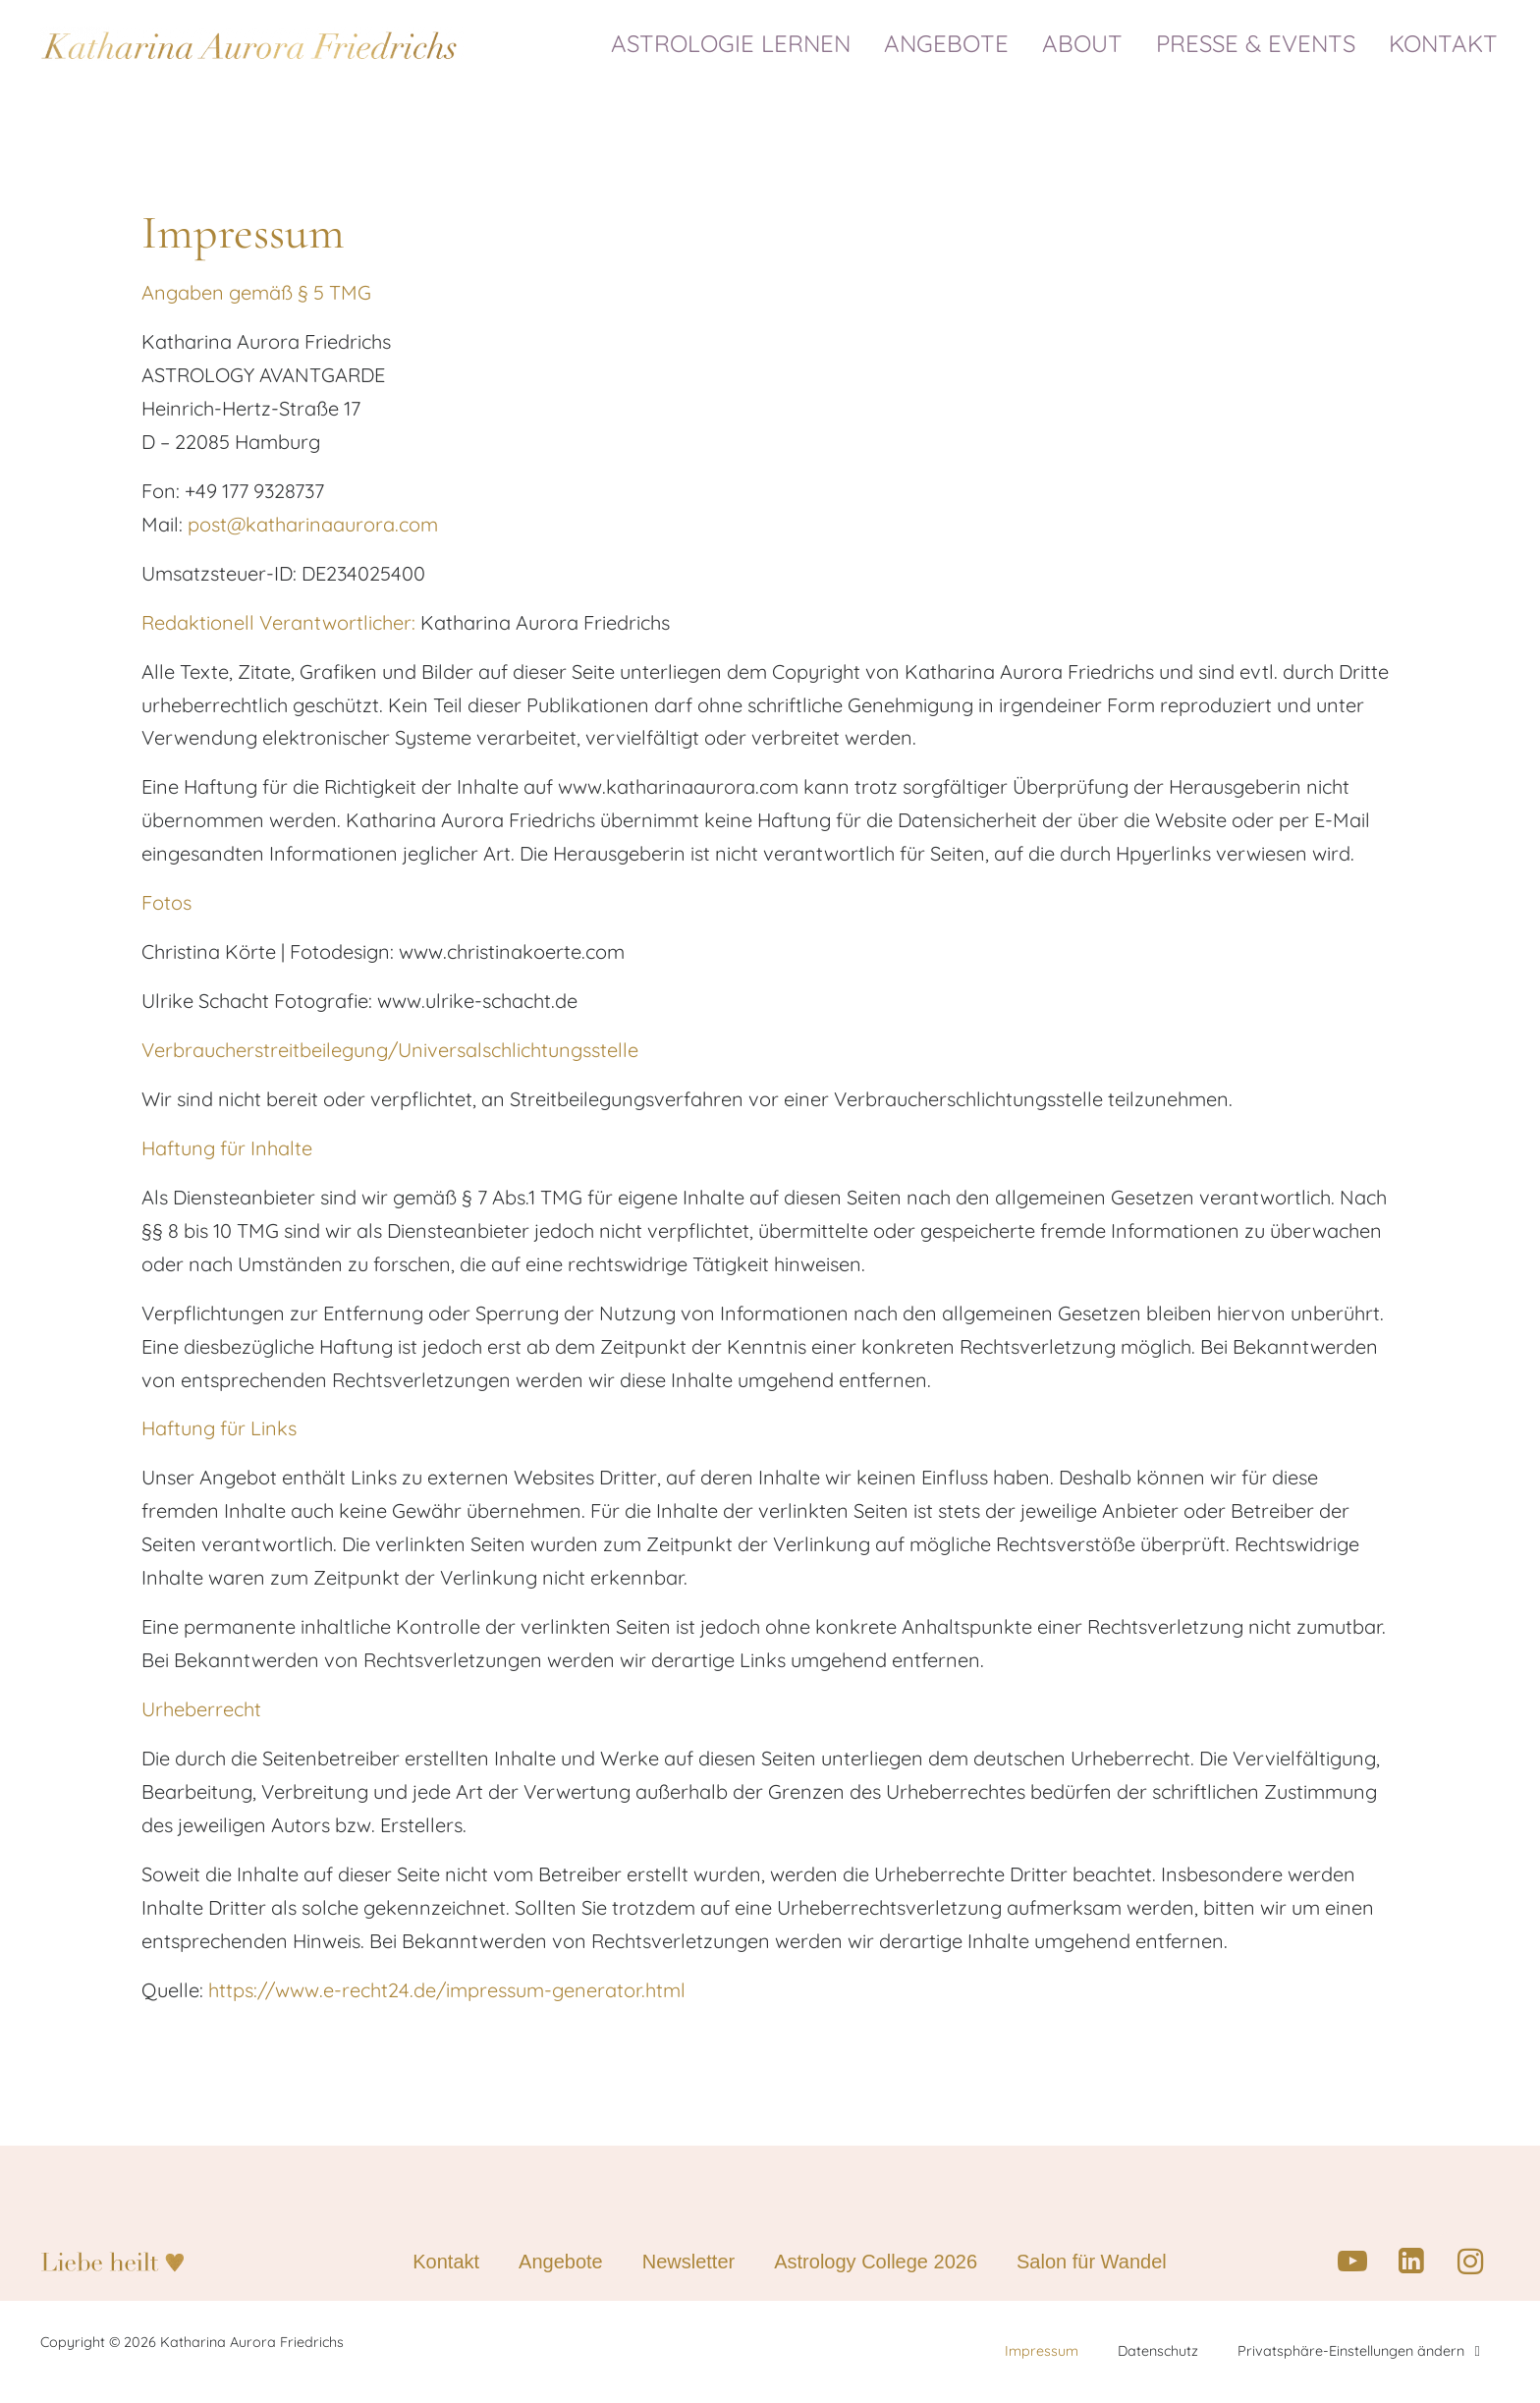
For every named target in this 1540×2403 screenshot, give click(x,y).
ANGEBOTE (951, 43)
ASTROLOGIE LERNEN (735, 43)
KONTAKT (1443, 43)
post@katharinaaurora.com (313, 524)
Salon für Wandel (1092, 2264)
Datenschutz (1158, 2354)
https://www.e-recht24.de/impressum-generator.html (447, 1992)
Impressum (1041, 2354)
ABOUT (1087, 43)
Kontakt (445, 2264)
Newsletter (688, 2264)
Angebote (561, 2264)
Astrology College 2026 (875, 2264)
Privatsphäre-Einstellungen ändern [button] (1358, 2353)
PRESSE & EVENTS (1260, 43)
